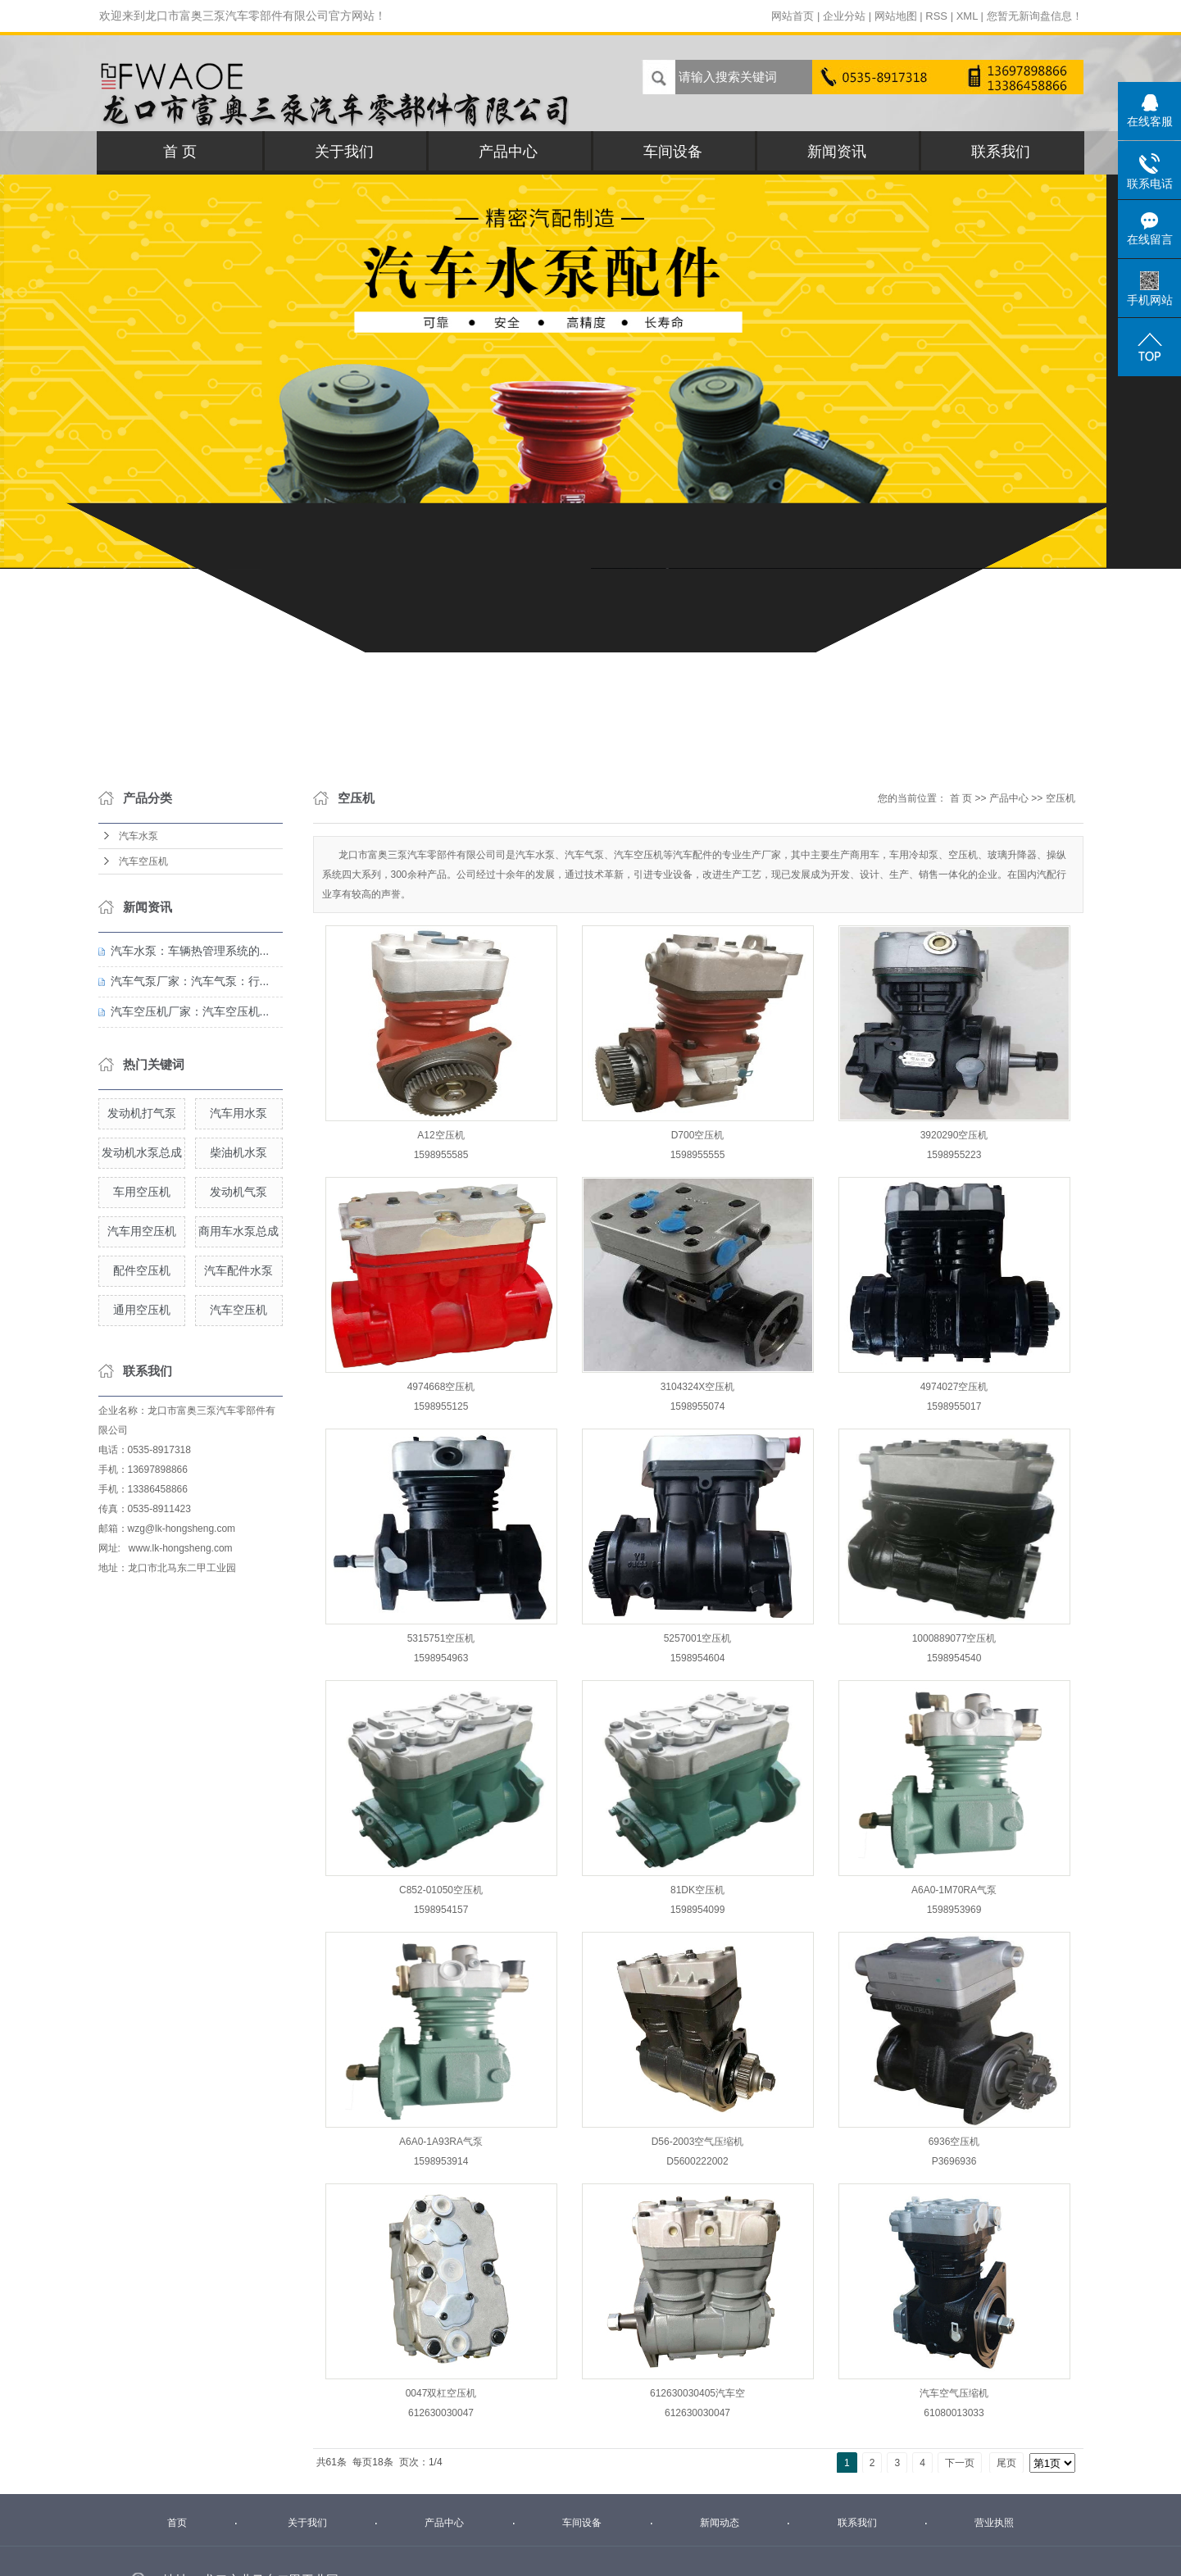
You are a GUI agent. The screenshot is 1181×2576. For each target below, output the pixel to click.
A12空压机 (440, 1135)
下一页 (959, 2463)
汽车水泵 (138, 836)
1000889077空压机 (954, 1638)
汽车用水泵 (238, 1113)
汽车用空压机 (141, 1231)
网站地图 (895, 16)
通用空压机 (141, 1309)
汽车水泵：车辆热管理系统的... (190, 950)
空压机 (1060, 798)
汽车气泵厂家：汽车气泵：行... (190, 981)
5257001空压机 (698, 1638)
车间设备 (672, 151)
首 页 (180, 151)
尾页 (1006, 2463)
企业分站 (844, 16)
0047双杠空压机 (441, 2393)
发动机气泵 (238, 1191)
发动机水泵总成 (142, 1152)
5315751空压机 (441, 1638)
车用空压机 (141, 1191)
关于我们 (344, 151)
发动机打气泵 (141, 1113)
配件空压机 (141, 1270)
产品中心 (508, 151)
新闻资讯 (836, 151)
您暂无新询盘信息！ (1035, 16)
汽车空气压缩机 (954, 2393)
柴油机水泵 (238, 1152)
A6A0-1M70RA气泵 (954, 1890)
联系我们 (1000, 151)
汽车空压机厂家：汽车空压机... (190, 1011)
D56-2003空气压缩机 (698, 2141)
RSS (936, 16)
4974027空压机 (954, 1386)
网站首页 (792, 16)
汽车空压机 (143, 861)
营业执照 (994, 2522)
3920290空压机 (954, 1135)
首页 (177, 2522)
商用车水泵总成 (238, 1231)
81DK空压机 (697, 1890)
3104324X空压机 (698, 1386)
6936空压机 (954, 2141)
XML (967, 16)
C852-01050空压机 (441, 1890)
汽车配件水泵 (238, 1270)
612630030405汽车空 (697, 2393)
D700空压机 (697, 1135)
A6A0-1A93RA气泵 (441, 2141)
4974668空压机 (441, 1386)
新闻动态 (719, 2522)
